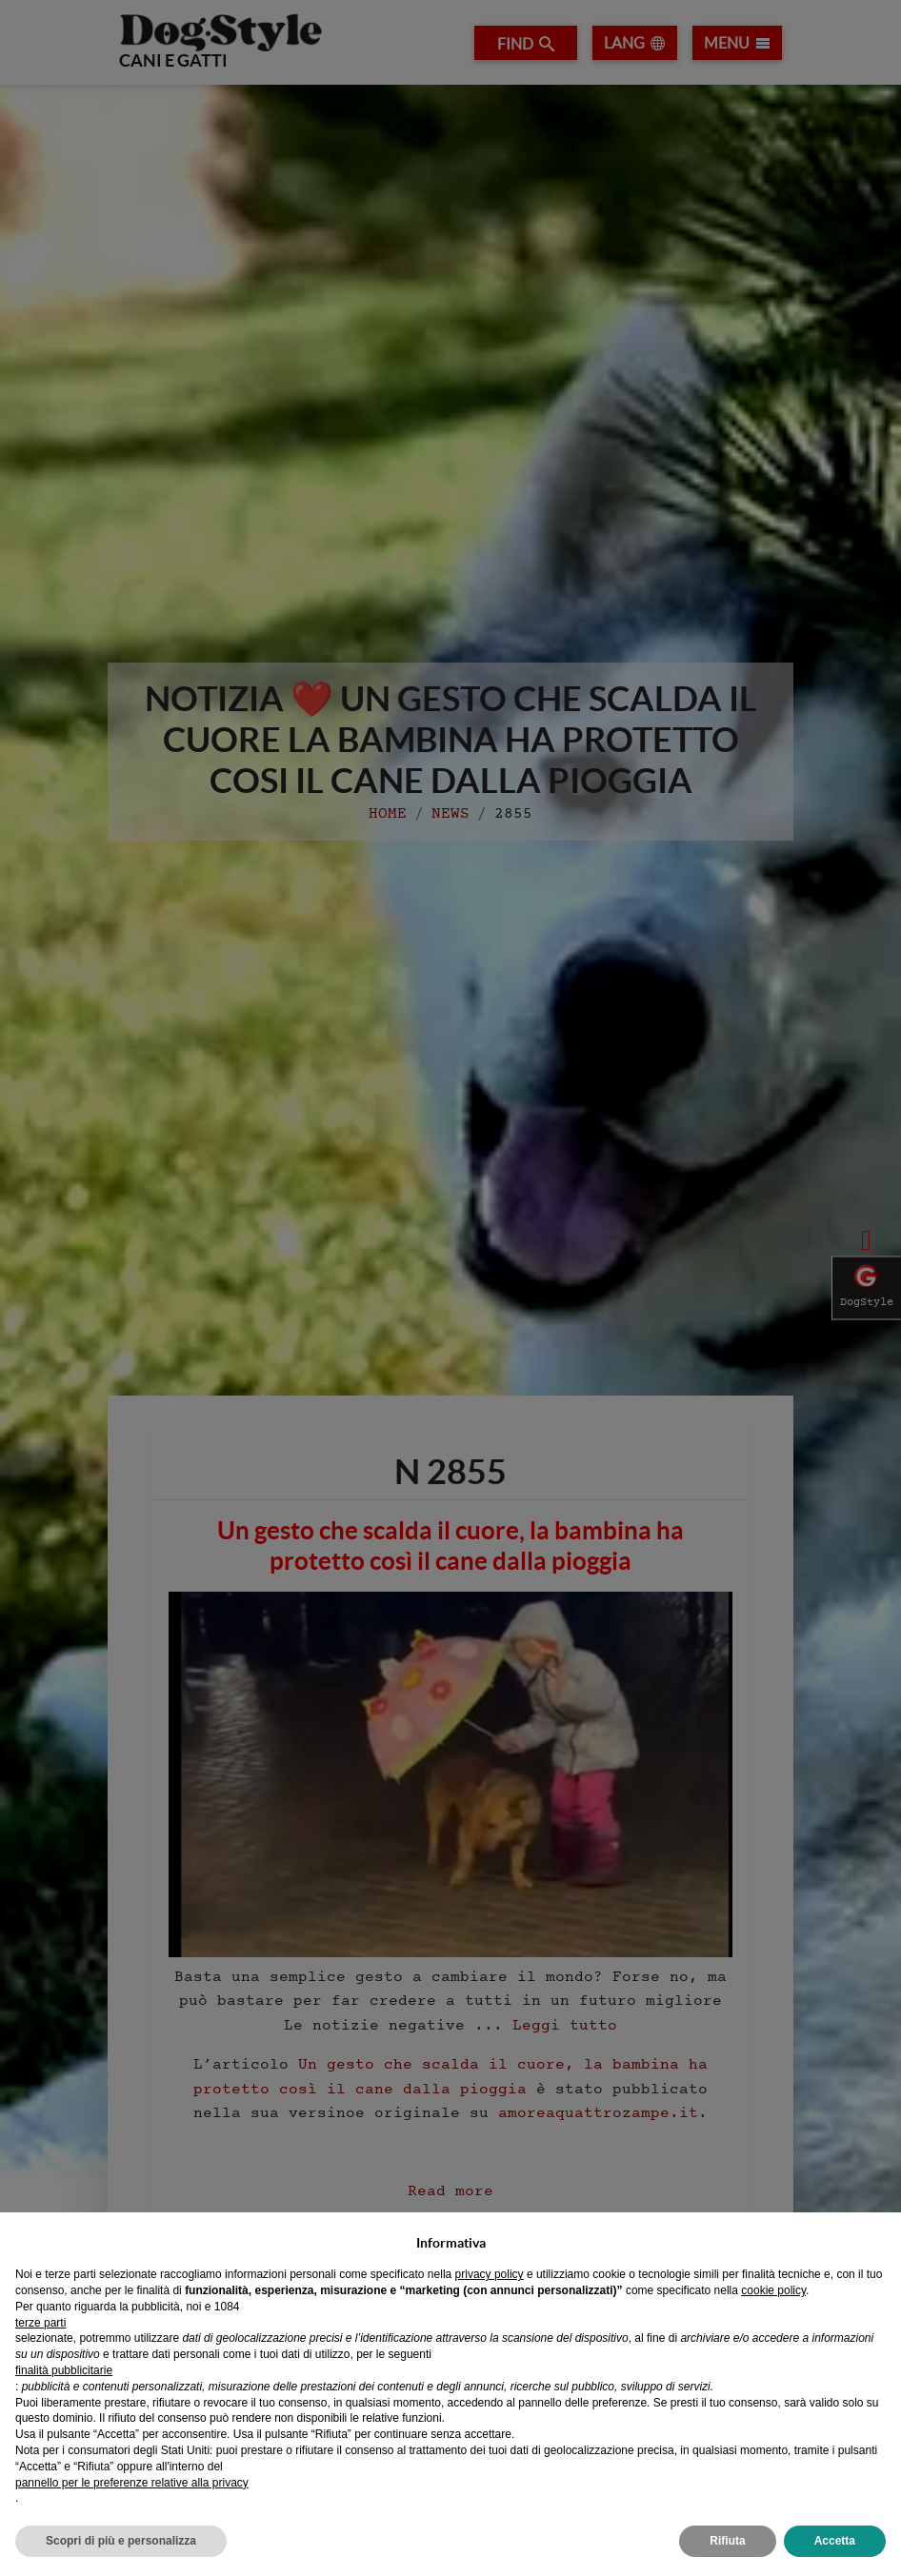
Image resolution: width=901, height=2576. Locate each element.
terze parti (40, 2322)
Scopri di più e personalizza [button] (121, 2540)
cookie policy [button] (773, 2290)
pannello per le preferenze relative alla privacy (132, 2482)
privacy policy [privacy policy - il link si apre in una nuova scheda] (489, 2274)
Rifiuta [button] (727, 2540)
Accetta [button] (834, 2540)
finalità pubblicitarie (63, 2370)
